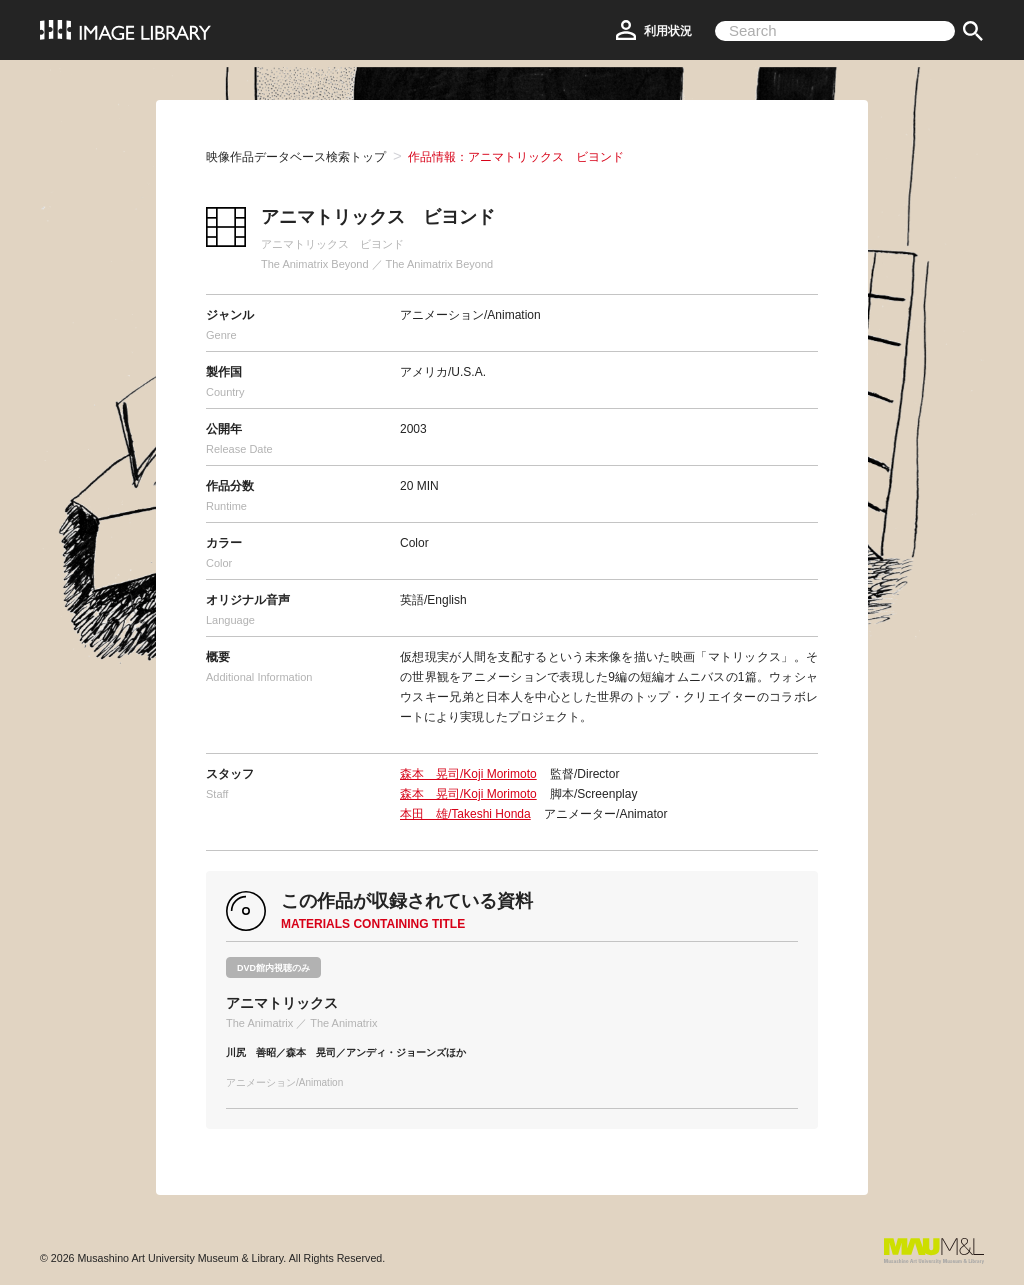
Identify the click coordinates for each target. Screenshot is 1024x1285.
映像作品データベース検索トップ (296, 157)
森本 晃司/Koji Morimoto (468, 774)
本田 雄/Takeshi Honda (465, 814)
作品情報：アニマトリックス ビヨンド (516, 157)
